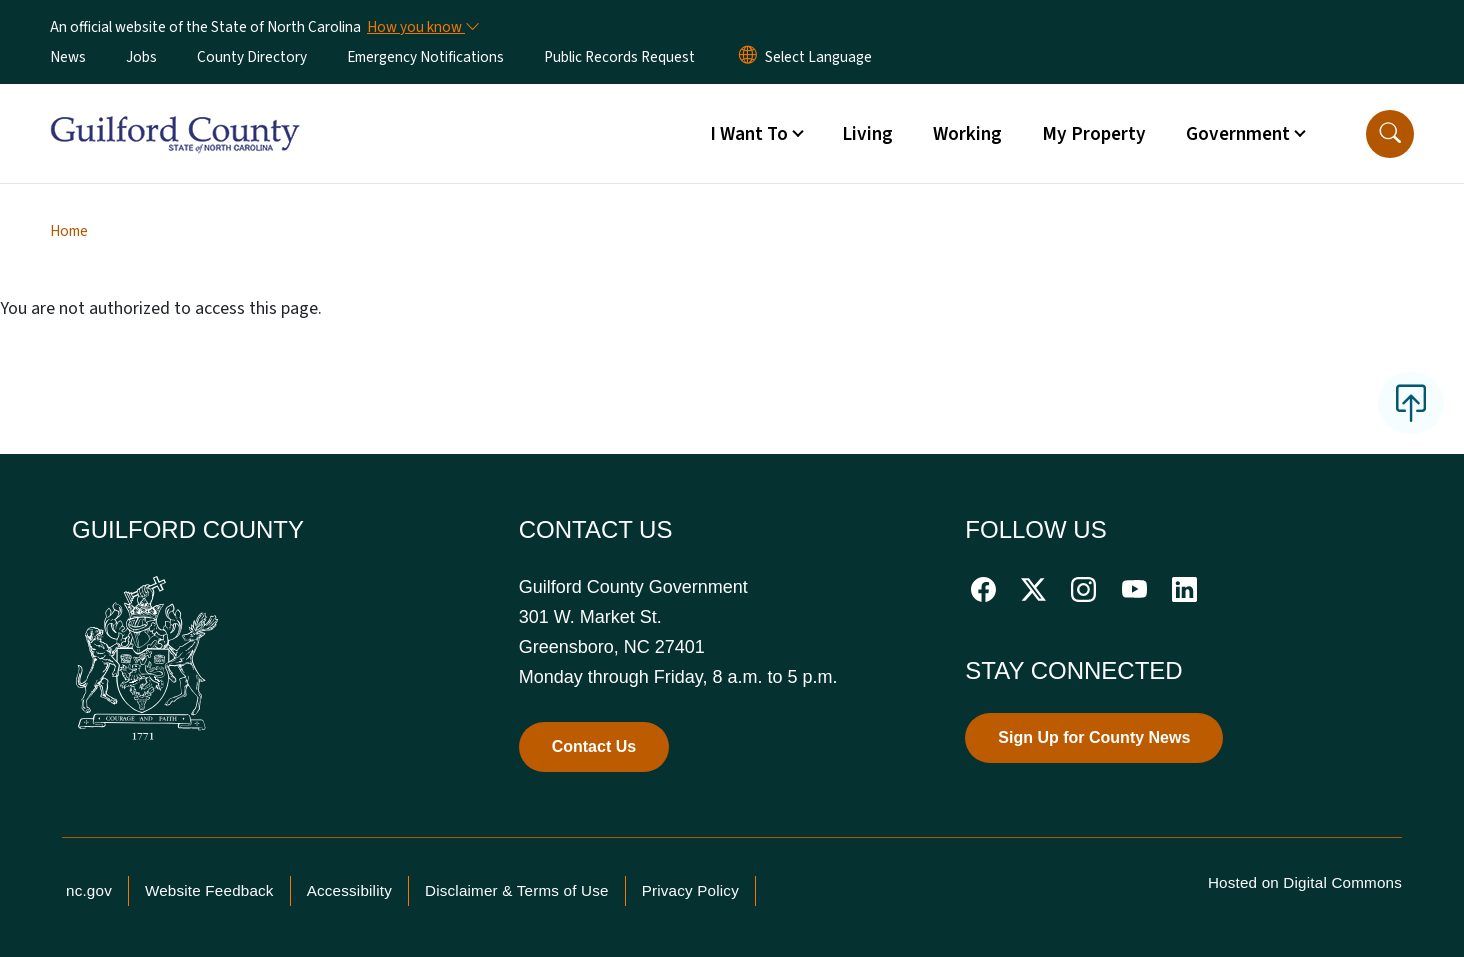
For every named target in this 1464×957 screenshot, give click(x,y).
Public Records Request (619, 57)
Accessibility (349, 890)
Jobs (141, 57)
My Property (1094, 134)
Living (867, 134)
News (68, 57)
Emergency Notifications (425, 57)
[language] (818, 57)
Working (967, 134)
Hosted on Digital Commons (1305, 882)
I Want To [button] (749, 134)
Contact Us (594, 746)
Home (69, 231)
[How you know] (422, 27)
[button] (1390, 134)
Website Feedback (209, 890)
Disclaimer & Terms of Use (517, 890)
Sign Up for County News (1094, 737)
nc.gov (89, 890)
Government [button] (1238, 134)
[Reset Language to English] (748, 57)
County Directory (252, 57)
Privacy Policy (690, 890)
